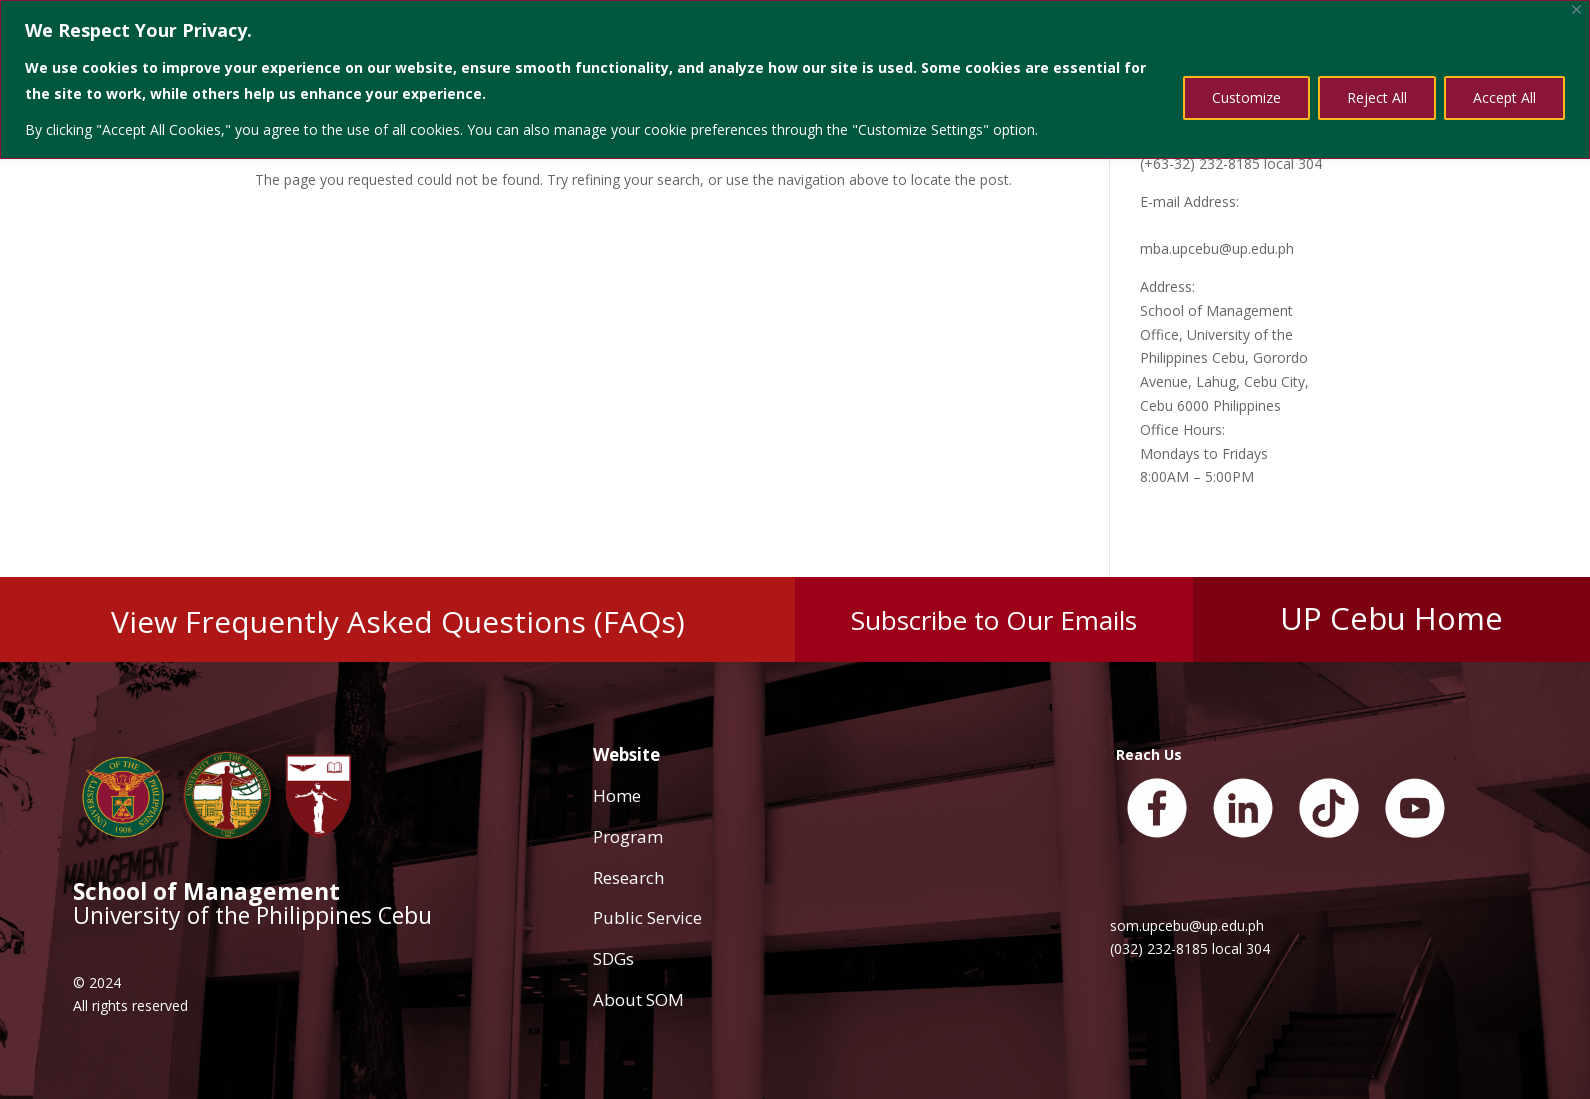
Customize (1246, 97)
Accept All (1504, 97)
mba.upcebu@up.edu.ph (1217, 248)
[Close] (1576, 9)
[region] (795, 79)
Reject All (1377, 97)
